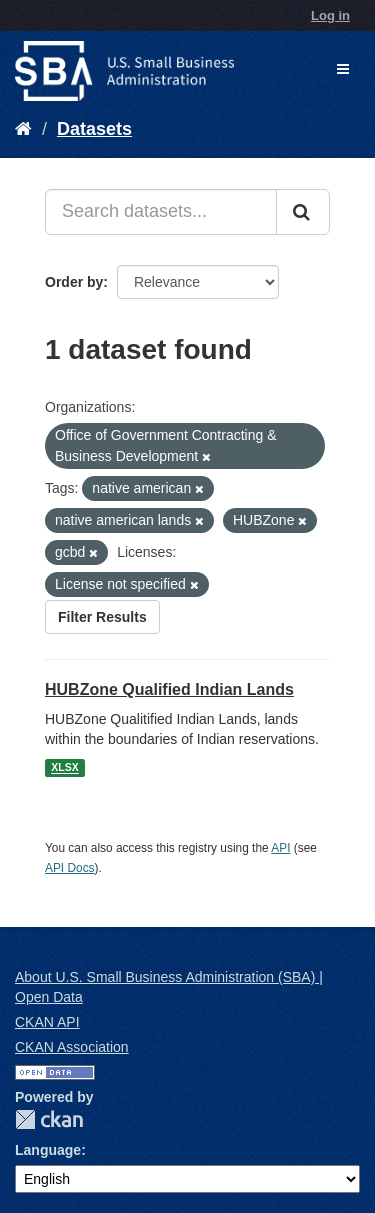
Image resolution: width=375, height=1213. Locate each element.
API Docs (70, 868)
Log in (330, 15)
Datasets (94, 129)
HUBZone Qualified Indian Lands (169, 689)
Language (48, 1150)
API (280, 848)
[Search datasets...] (161, 212)
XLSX (64, 768)
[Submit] (303, 212)
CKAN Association (72, 1047)
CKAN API (47, 1022)
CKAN (49, 1119)
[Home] (23, 129)
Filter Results (102, 617)
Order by (74, 282)
